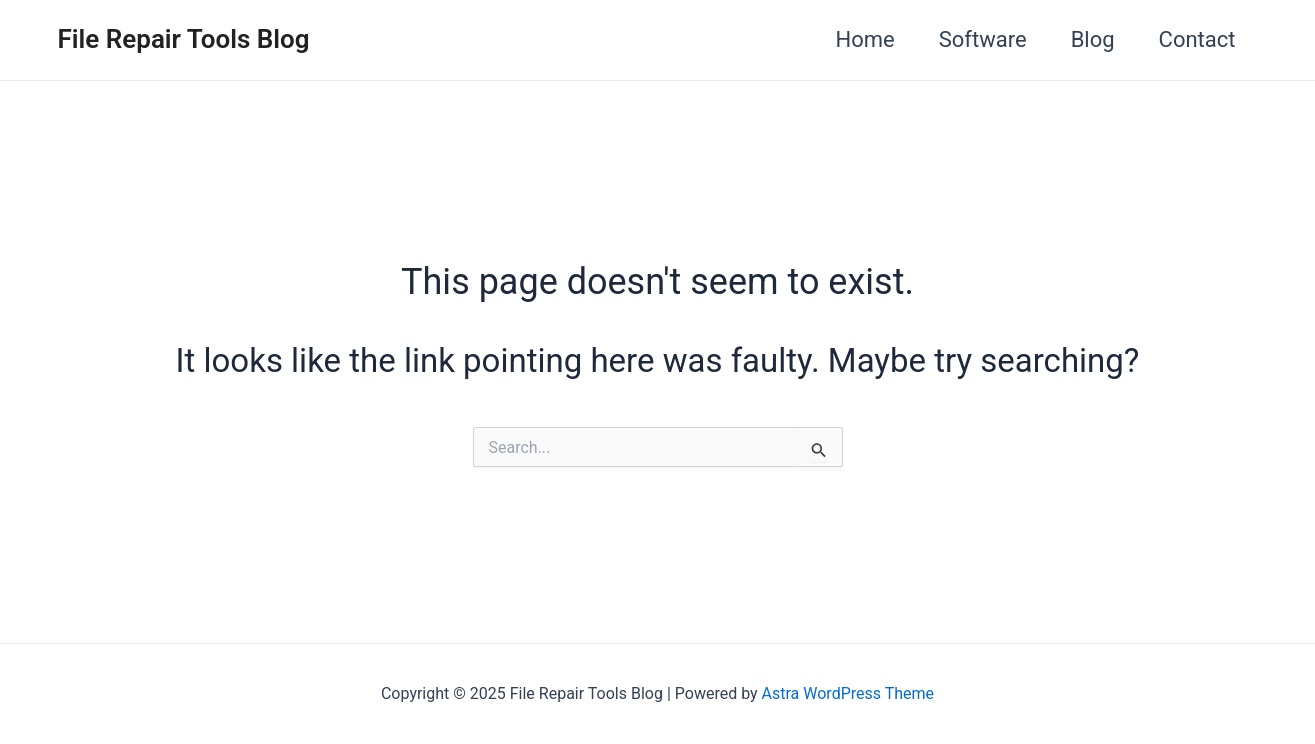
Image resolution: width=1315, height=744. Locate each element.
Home (865, 39)
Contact (1197, 39)
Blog (1093, 39)
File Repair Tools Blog (184, 39)
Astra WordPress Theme (848, 693)
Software (983, 39)
